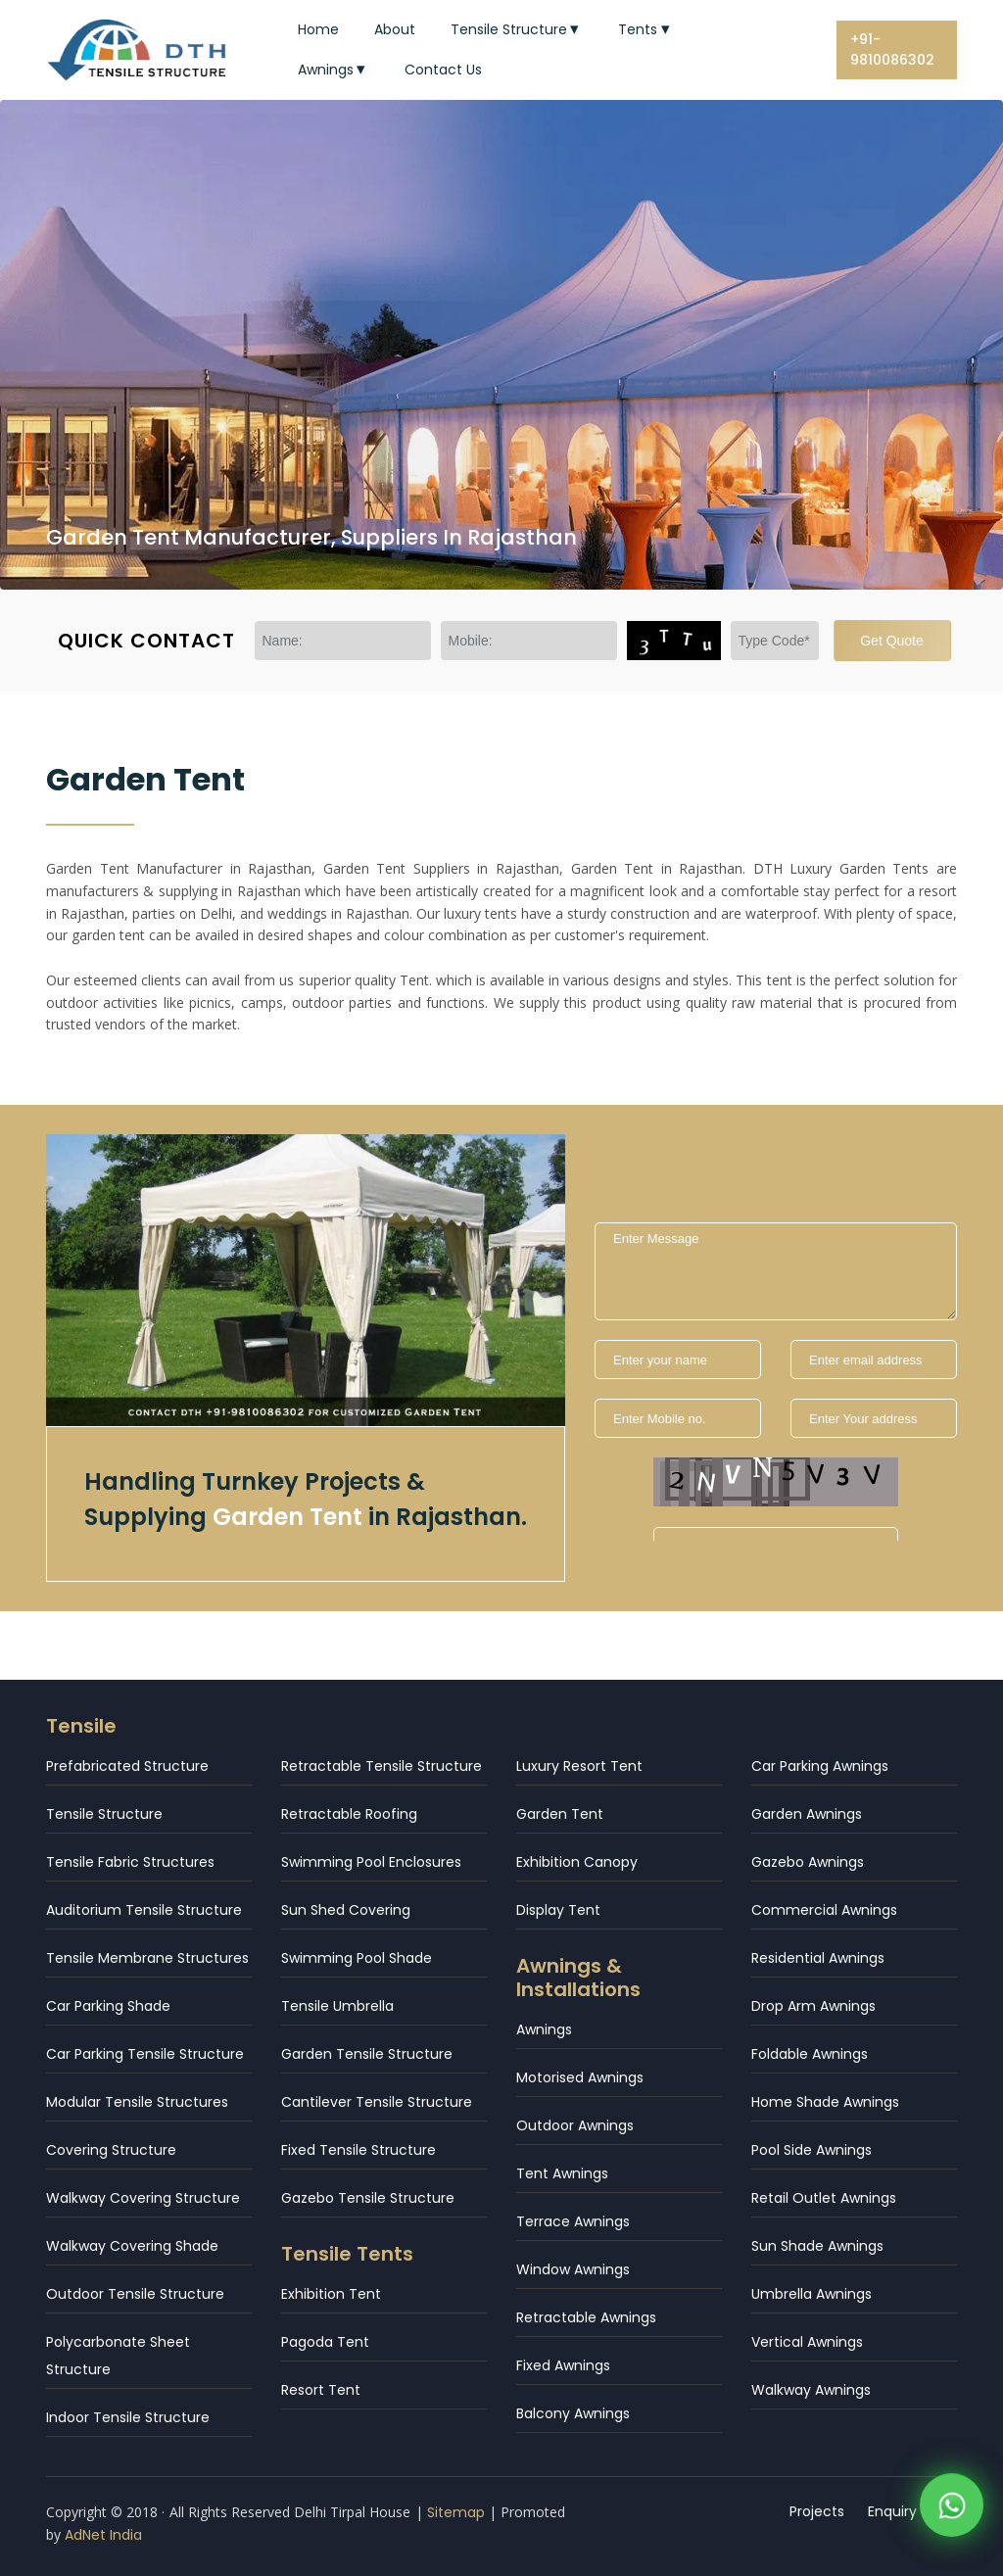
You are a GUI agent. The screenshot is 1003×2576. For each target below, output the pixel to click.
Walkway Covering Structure (143, 2198)
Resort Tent (320, 2390)
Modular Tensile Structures (137, 2102)
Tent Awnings (562, 2173)
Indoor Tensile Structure (128, 2417)
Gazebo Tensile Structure (367, 2198)
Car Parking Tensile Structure (145, 2054)
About (394, 29)
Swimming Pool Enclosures (371, 1862)
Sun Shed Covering (345, 1910)
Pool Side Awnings (811, 2150)
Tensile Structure (517, 29)
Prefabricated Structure (127, 1766)
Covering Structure (111, 2150)
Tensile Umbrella (337, 2006)
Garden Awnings (806, 1814)
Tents (646, 29)
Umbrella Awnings (811, 2294)
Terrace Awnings (573, 2221)
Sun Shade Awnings (817, 2246)
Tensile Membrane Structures (147, 1958)
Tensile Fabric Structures (130, 1862)
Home (318, 29)
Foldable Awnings (809, 2054)
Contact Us (443, 69)
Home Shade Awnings (825, 2102)
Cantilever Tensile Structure (376, 2102)
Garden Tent (559, 1814)
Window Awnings (573, 2269)
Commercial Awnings (824, 1910)
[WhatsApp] (951, 2511)
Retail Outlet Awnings (823, 2198)
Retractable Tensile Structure (381, 1766)
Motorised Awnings (580, 2077)
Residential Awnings (817, 1958)
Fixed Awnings (563, 2365)
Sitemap (456, 2512)
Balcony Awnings (573, 2413)
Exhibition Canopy (577, 1862)
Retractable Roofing (349, 1814)
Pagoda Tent (325, 2342)
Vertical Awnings (807, 2342)
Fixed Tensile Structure (358, 2150)
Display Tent (558, 1910)
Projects (816, 2511)
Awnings (334, 69)
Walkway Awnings (811, 2390)
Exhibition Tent (331, 2294)
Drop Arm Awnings (813, 2006)
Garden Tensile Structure (367, 2054)
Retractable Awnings (586, 2317)
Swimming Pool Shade (356, 1958)
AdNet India (103, 2535)
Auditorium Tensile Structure (144, 1910)
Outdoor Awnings (575, 2125)
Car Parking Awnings (819, 1766)
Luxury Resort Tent (579, 1766)
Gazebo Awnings (807, 1862)
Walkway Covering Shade (132, 2246)
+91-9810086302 (892, 49)
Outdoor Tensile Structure (135, 2294)
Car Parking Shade (108, 2006)
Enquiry (892, 2511)
